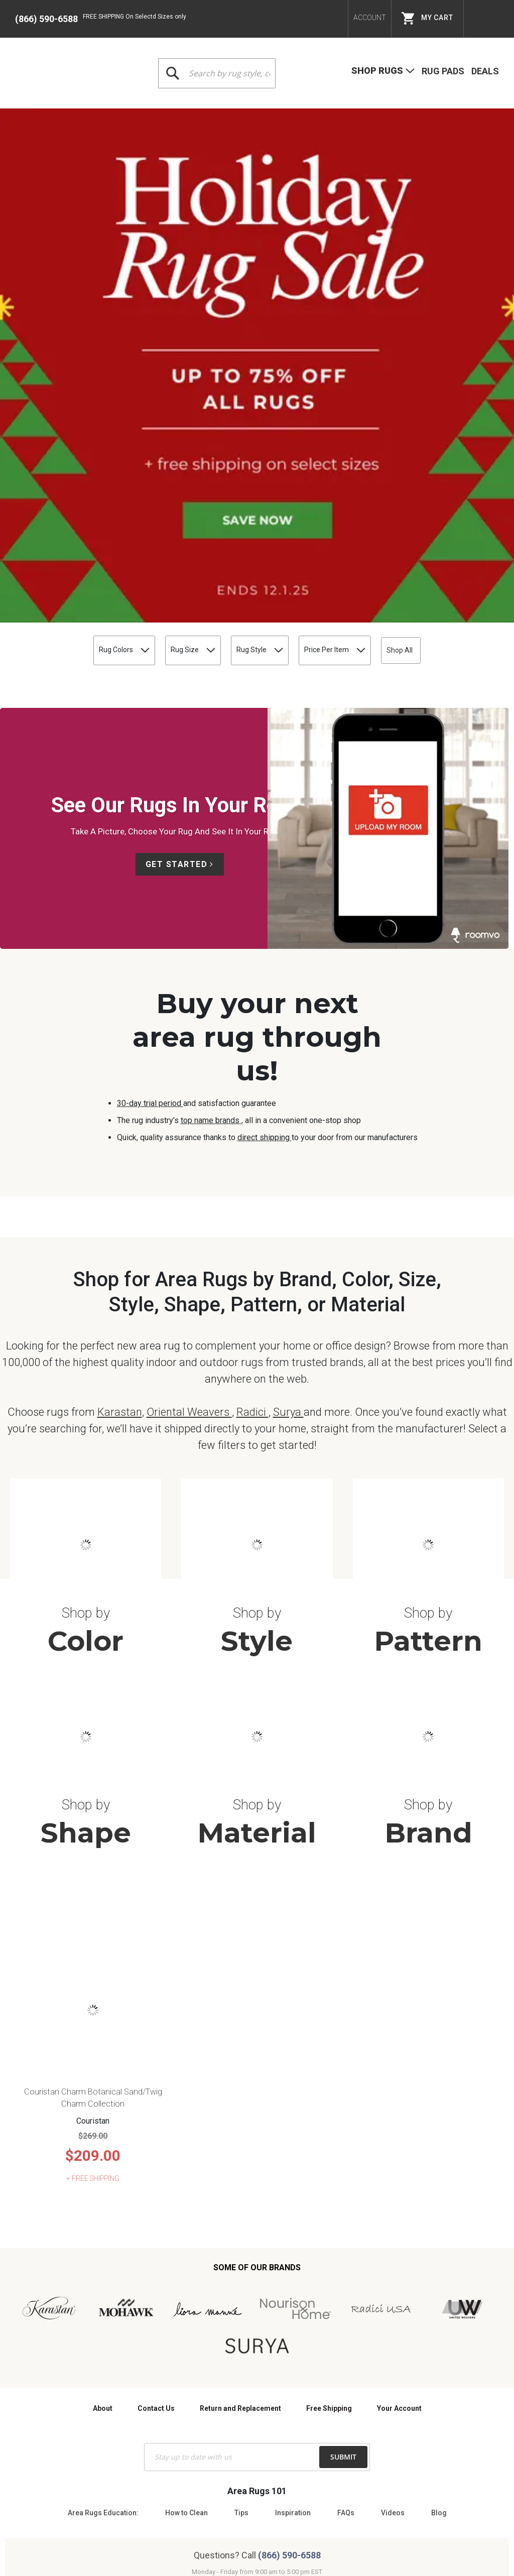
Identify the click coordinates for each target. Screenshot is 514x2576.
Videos (393, 2274)
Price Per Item (344, 293)
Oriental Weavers (189, 1173)
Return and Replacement (240, 2169)
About (102, 2169)
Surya (288, 1173)
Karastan (119, 1173)
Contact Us (156, 2169)
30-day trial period (150, 746)
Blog (439, 2274)
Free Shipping (329, 2169)
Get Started (176, 507)
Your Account (399, 2169)
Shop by (86, 1374)
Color (85, 1402)
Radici (252, 1173)
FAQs (345, 2274)
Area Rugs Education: (103, 2274)
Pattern (428, 1402)
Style (257, 1402)
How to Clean (186, 2274)
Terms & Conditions (210, 2489)
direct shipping (264, 780)
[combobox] (217, 73)
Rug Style (235, 293)
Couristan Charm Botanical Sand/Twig (93, 1853)
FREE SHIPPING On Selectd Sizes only (134, 16)
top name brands (211, 763)
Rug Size (142, 293)
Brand (428, 1594)
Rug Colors (46, 293)
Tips (241, 2274)
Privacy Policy (274, 2489)
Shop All (462, 293)
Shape (86, 1594)
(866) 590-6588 (46, 19)
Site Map (321, 2489)
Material (256, 1594)
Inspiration (293, 2274)
